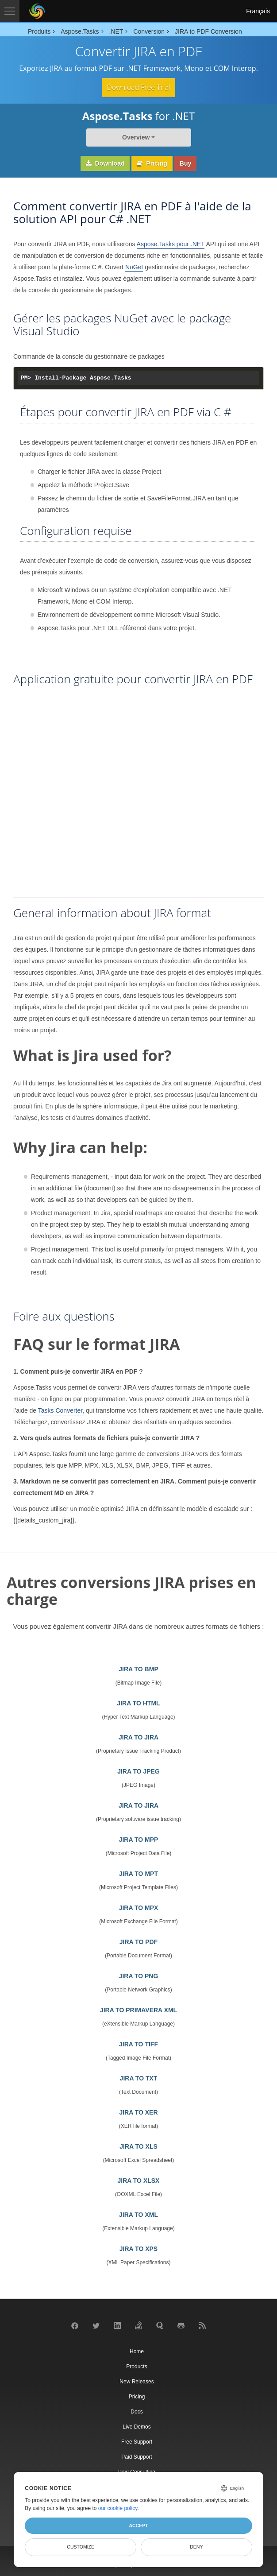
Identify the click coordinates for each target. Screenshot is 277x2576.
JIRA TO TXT (139, 2078)
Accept (138, 2525)
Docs (136, 2412)
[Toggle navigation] (9, 11)
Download (105, 163)
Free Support (136, 2442)
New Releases (136, 2381)
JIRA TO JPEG (138, 1771)
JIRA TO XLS (138, 2146)
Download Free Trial (138, 87)
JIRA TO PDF (138, 1941)
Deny (196, 2546)
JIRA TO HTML (138, 1703)
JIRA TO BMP (138, 1669)
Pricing (152, 163)
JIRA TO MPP (138, 1839)
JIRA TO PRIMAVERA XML (138, 2010)
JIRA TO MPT (138, 1873)
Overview (136, 137)
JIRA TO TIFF (138, 2044)
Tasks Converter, (61, 1410)
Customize (80, 2546)
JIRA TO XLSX (139, 2180)
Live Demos (136, 2427)
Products (136, 2366)
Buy (185, 163)
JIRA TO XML (138, 2214)
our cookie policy (118, 2508)
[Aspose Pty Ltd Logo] (37, 11)
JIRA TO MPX (138, 1907)
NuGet (134, 267)
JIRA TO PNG (138, 1975)
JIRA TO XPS (138, 2248)
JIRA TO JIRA (138, 1737)
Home (137, 2351)
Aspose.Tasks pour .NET (171, 244)
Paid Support (136, 2457)
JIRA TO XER (138, 2112)
